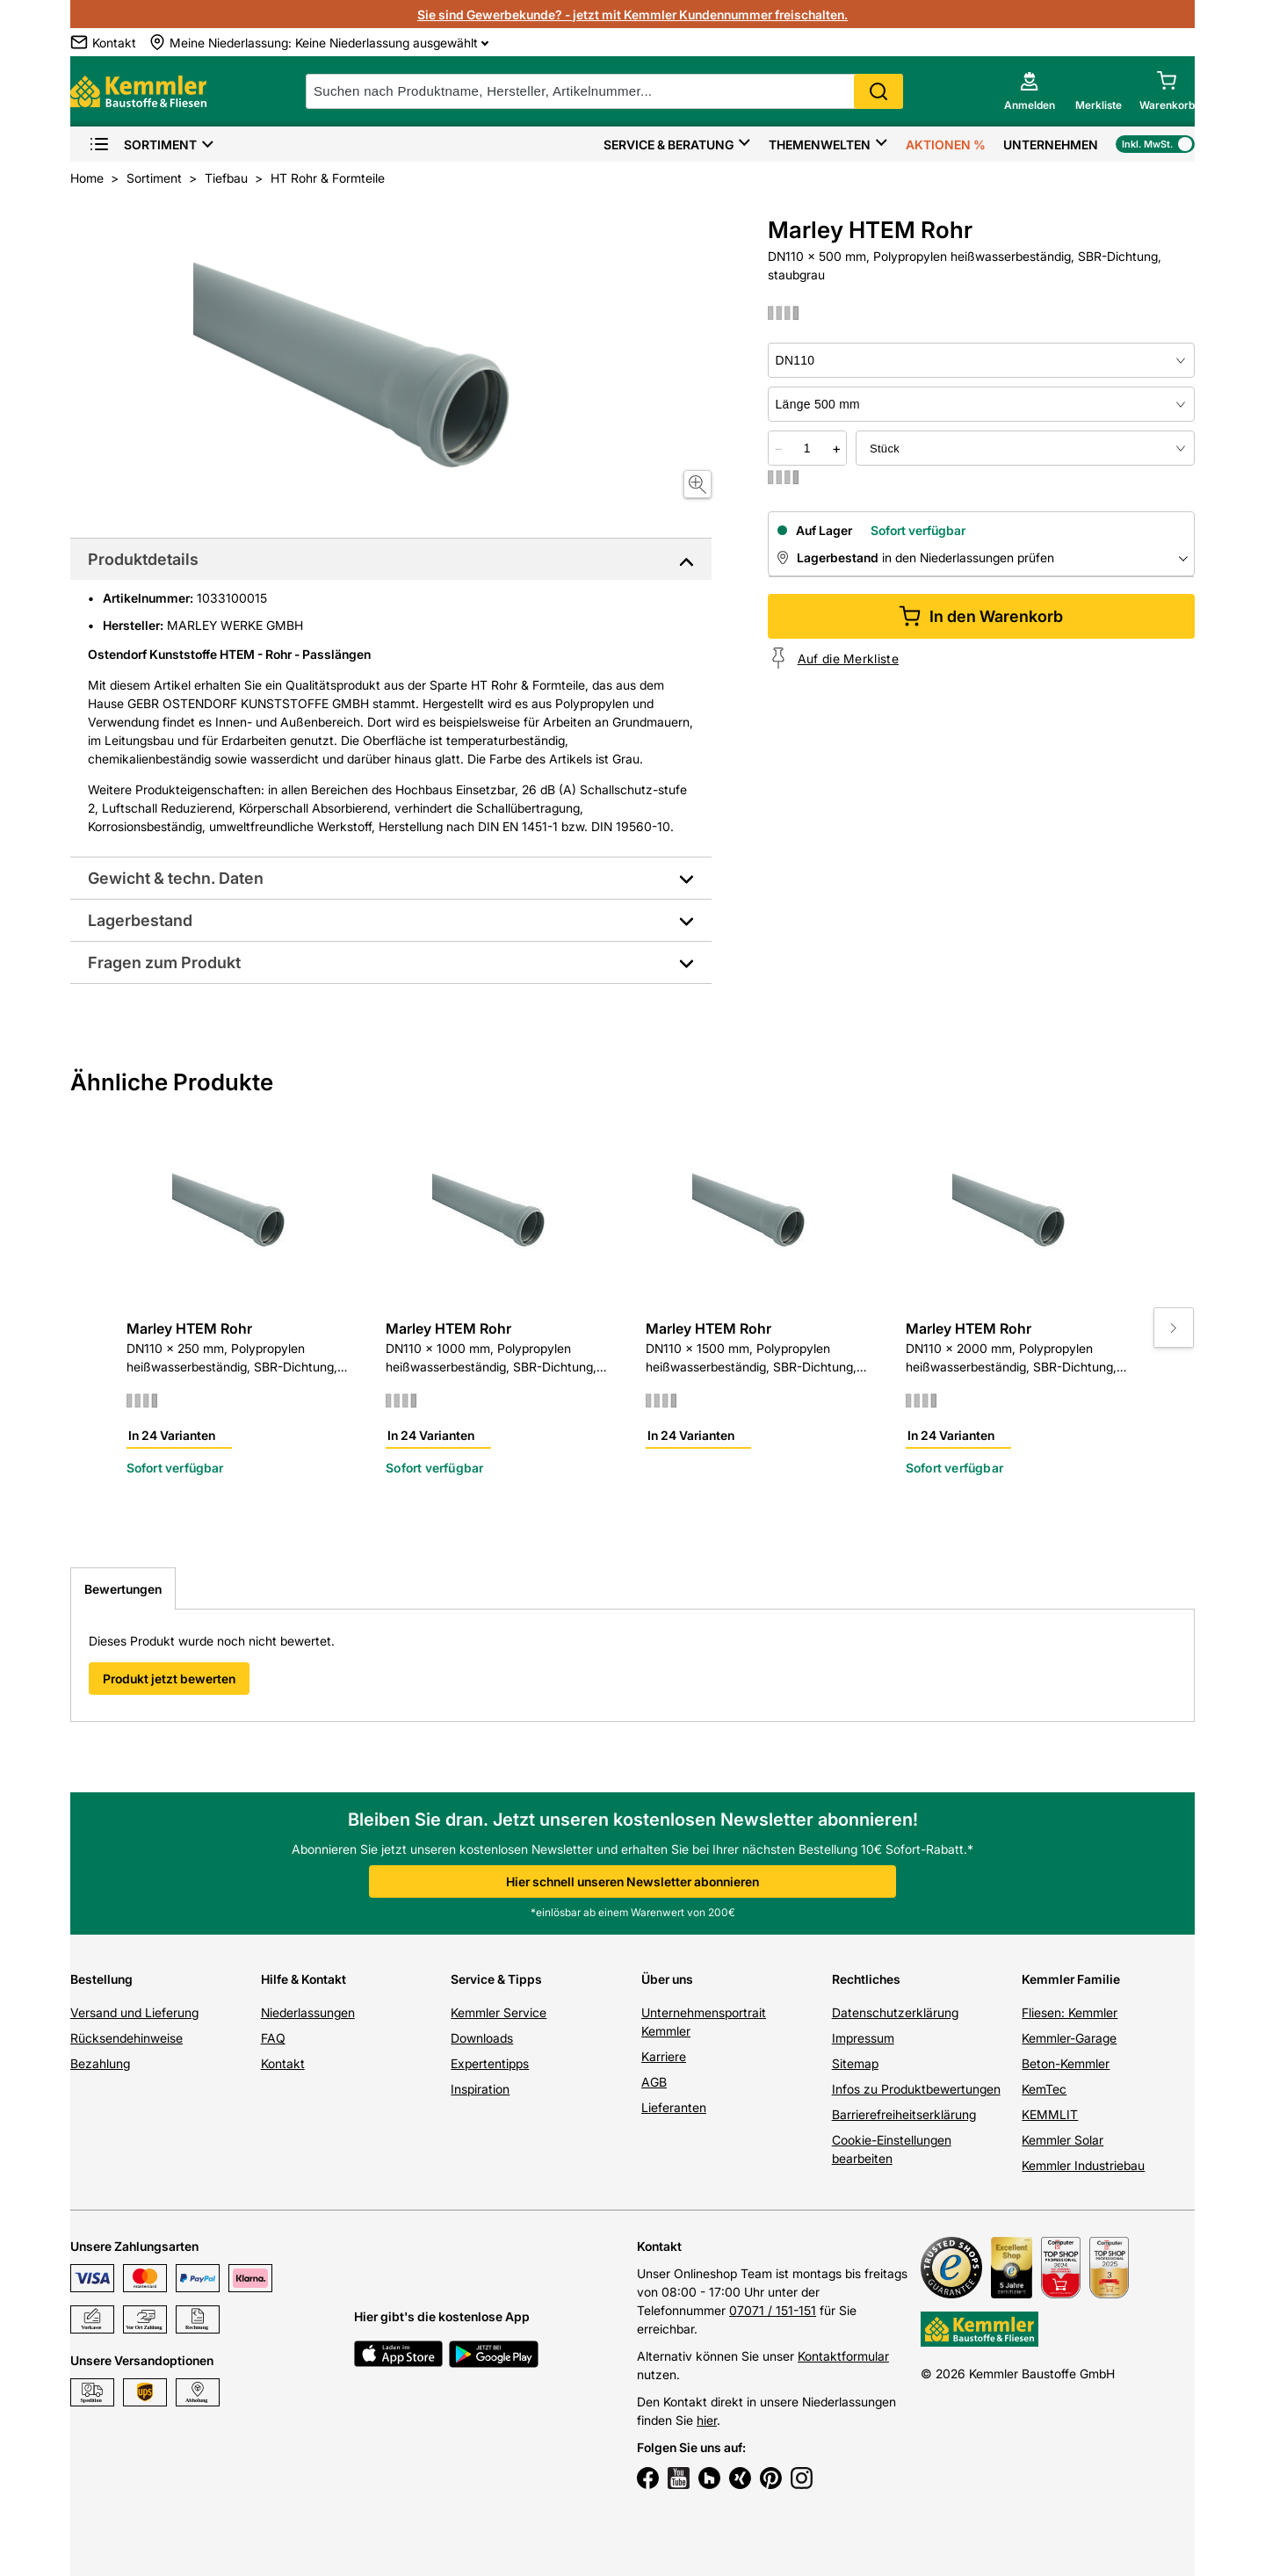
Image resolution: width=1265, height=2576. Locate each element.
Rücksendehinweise (126, 2037)
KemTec (1044, 2088)
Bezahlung (100, 2063)
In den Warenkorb (981, 616)
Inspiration (480, 2088)
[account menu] (1029, 91)
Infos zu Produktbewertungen (916, 2088)
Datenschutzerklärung (895, 2012)
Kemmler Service (498, 2012)
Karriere (663, 2056)
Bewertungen (123, 1588)
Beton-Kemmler (1066, 2063)
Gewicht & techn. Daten (176, 878)
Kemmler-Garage (1069, 2037)
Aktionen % (946, 144)
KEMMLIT (1050, 2114)
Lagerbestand (140, 920)
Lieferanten (673, 2107)
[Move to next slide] (1173, 1327)
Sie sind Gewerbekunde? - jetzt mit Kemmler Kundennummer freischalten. (632, 14)
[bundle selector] (1025, 448)
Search (878, 91)
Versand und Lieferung (134, 2012)
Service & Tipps (496, 1979)
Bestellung (101, 1979)
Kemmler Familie (1071, 1979)
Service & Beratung (669, 144)
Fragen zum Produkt (164, 962)
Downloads (482, 2037)
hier (707, 2420)
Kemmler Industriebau (1083, 2165)
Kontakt (283, 2063)
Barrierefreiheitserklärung (904, 2114)
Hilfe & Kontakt (303, 1979)
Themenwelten (820, 144)
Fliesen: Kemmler (1069, 2012)
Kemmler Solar (1062, 2139)
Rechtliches (866, 1979)
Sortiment (143, 145)
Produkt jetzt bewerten (169, 1678)
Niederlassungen (308, 2012)
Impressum (863, 2037)
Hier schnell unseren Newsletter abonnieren (632, 1881)
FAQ (273, 2037)
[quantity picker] (807, 448)
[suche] (604, 91)
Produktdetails (143, 559)
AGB (654, 2081)
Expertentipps (490, 2063)
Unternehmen (1050, 144)
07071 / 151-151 (772, 2310)
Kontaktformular (843, 2355)
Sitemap (855, 2063)
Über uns (667, 1979)
